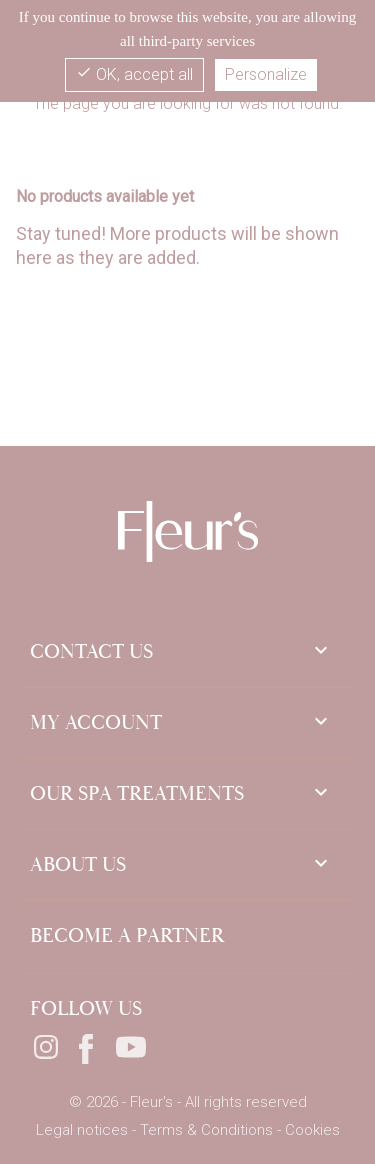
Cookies (312, 1130)
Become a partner (127, 935)
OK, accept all (134, 74)
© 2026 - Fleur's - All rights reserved (188, 1102)
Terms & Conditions (208, 1130)
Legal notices (84, 1130)
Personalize (266, 74)
